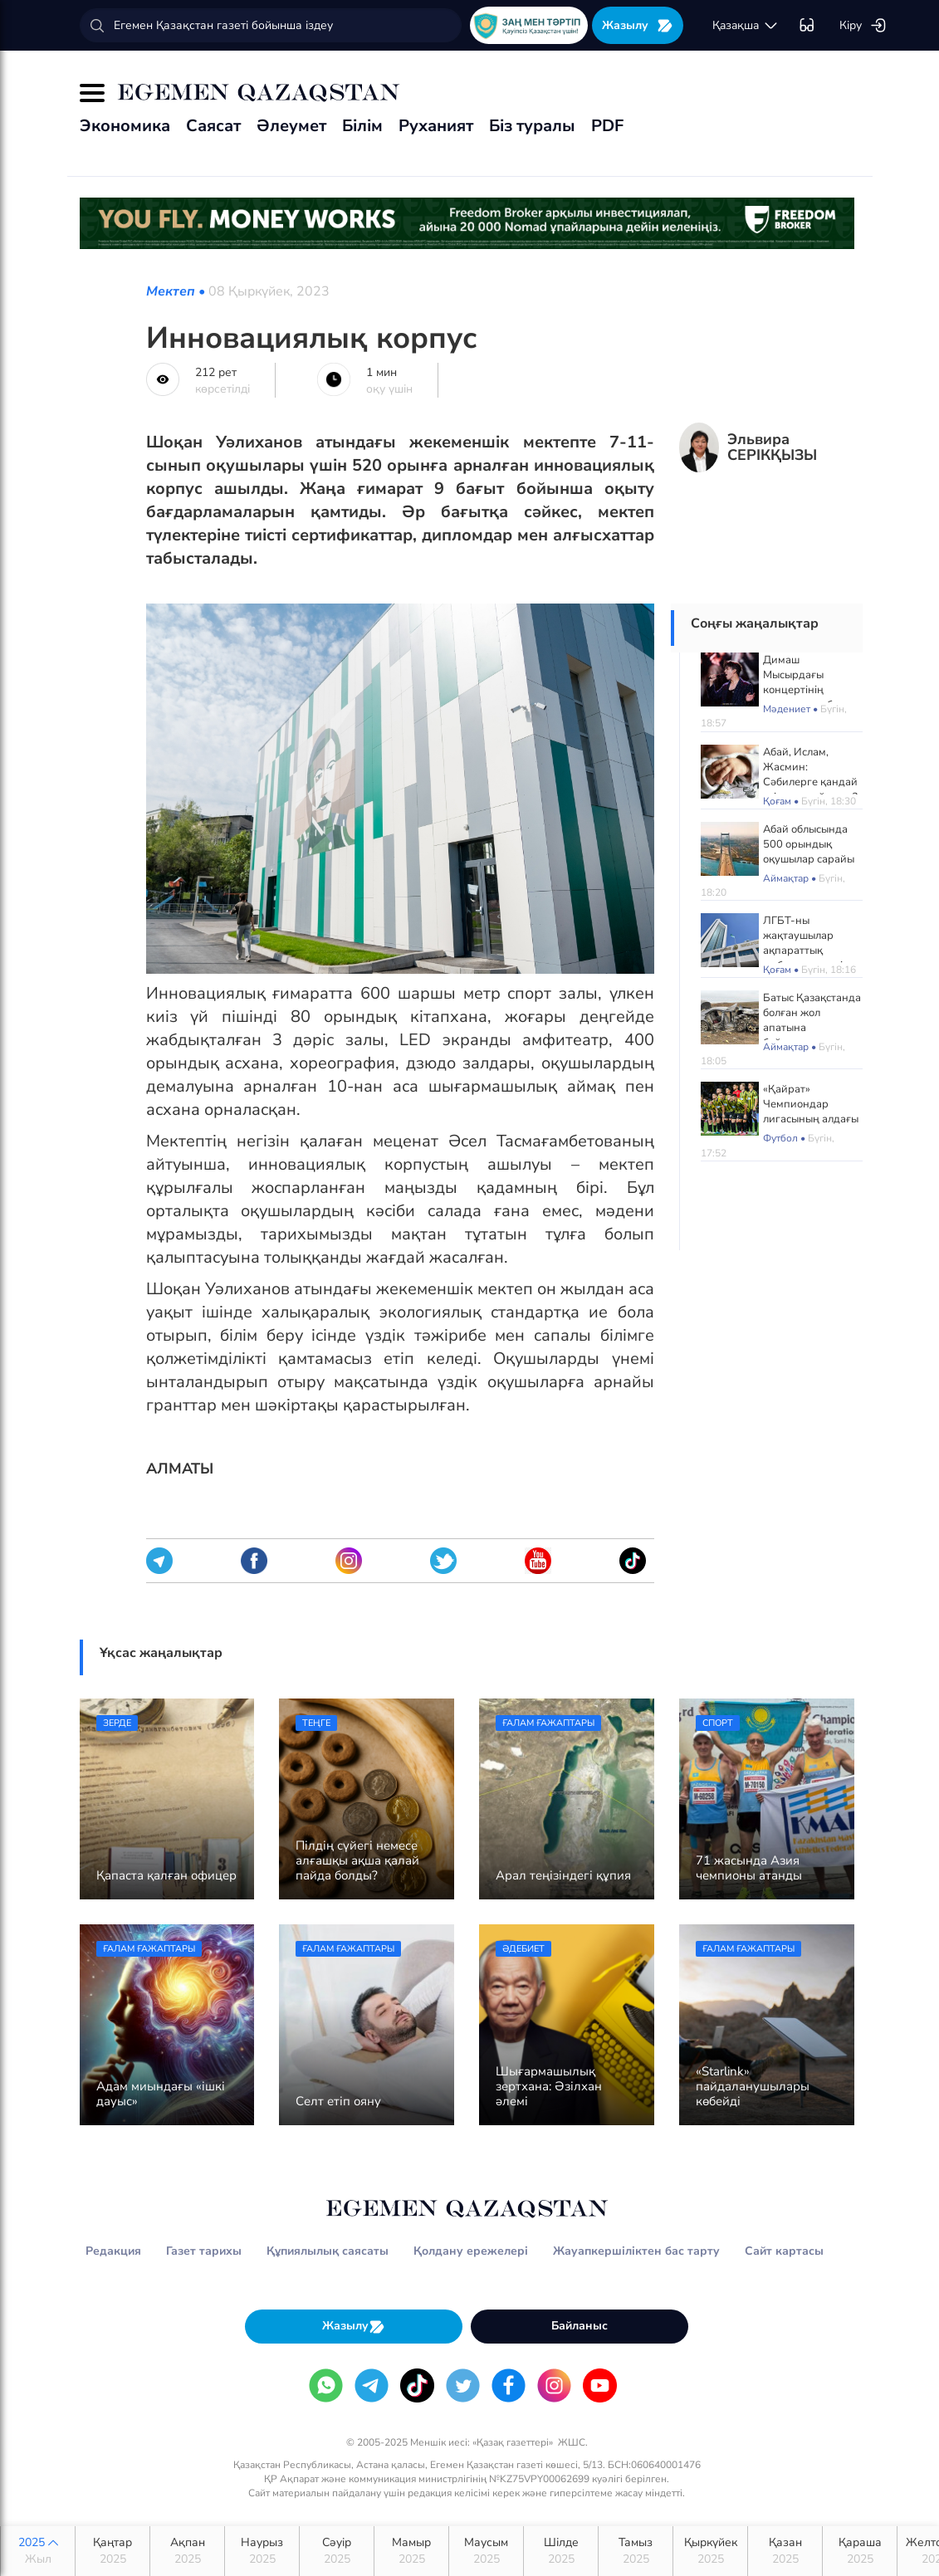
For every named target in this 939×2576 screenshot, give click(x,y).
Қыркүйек (710, 2551)
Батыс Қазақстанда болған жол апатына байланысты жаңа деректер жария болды (812, 1035)
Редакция (113, 2251)
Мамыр (411, 2551)
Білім (362, 126)
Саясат (213, 126)
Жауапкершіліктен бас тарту (636, 2251)
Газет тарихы (204, 2251)
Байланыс (579, 2326)
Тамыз (635, 2551)
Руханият (436, 126)
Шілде (560, 2551)
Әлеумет (291, 126)
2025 (37, 2551)
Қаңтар (112, 2551)
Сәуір (336, 2551)
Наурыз (262, 2551)
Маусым (486, 2551)
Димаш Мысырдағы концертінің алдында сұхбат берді (803, 690)
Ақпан (187, 2551)
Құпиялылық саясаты (328, 2251)
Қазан (785, 2551)
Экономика (125, 126)
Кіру (863, 25)
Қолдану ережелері (470, 2251)
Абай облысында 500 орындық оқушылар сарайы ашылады (808, 852)
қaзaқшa (745, 25)
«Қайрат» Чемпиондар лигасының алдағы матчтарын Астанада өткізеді (810, 1119)
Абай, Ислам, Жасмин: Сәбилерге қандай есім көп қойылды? (810, 774)
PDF (607, 126)
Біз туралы (532, 126)
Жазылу (637, 25)
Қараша (859, 2551)
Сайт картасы (784, 2251)
